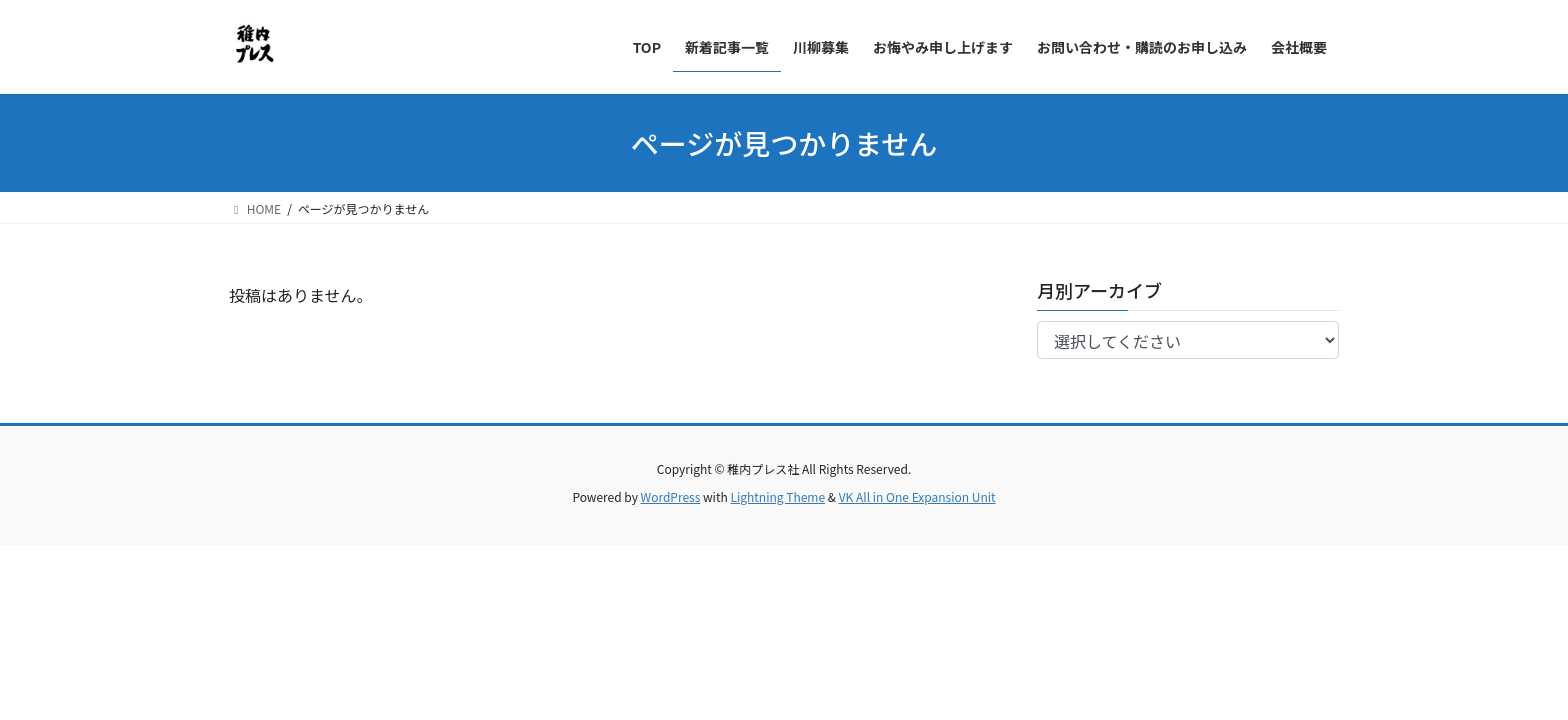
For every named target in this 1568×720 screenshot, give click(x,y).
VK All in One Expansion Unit (917, 496)
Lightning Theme (777, 496)
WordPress (671, 496)
